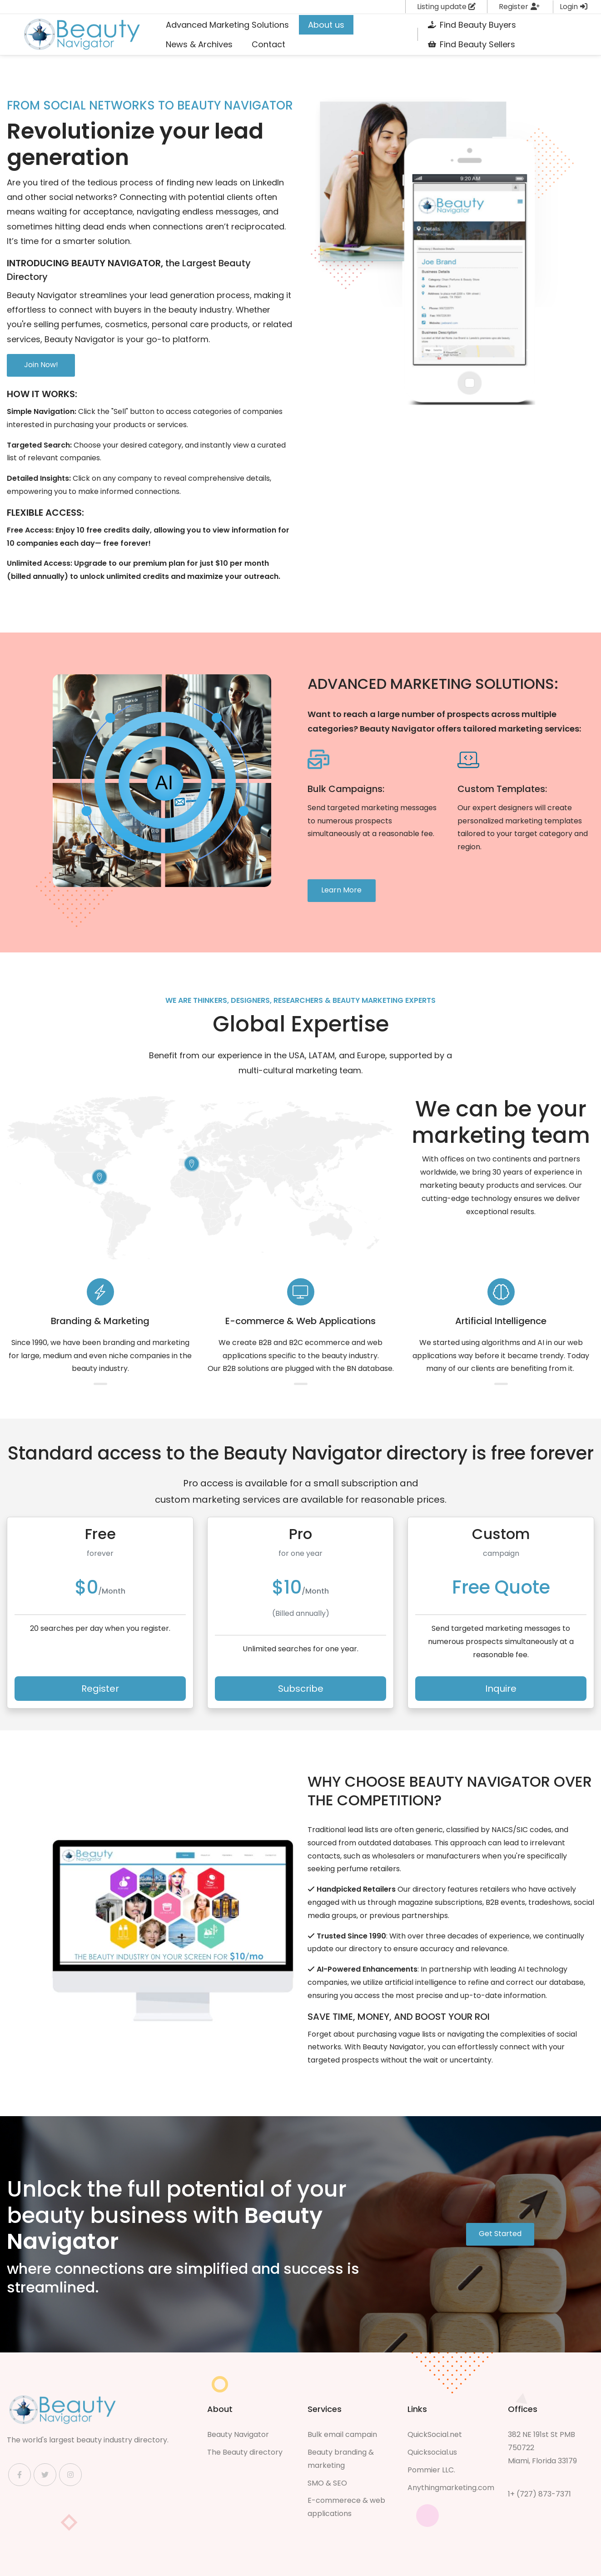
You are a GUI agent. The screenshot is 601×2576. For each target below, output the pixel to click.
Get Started (500, 2233)
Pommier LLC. (431, 2470)
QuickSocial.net (434, 2434)
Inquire (501, 1688)
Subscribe (300, 1688)
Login (573, 6)
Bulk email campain (342, 2434)
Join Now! (41, 364)
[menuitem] (227, 25)
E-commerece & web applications (346, 2507)
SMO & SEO (327, 2483)
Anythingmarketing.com (450, 2487)
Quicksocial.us (432, 2452)
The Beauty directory (245, 2452)
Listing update (446, 6)
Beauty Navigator (238, 2434)
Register (519, 6)
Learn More (341, 890)
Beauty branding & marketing (341, 2459)
